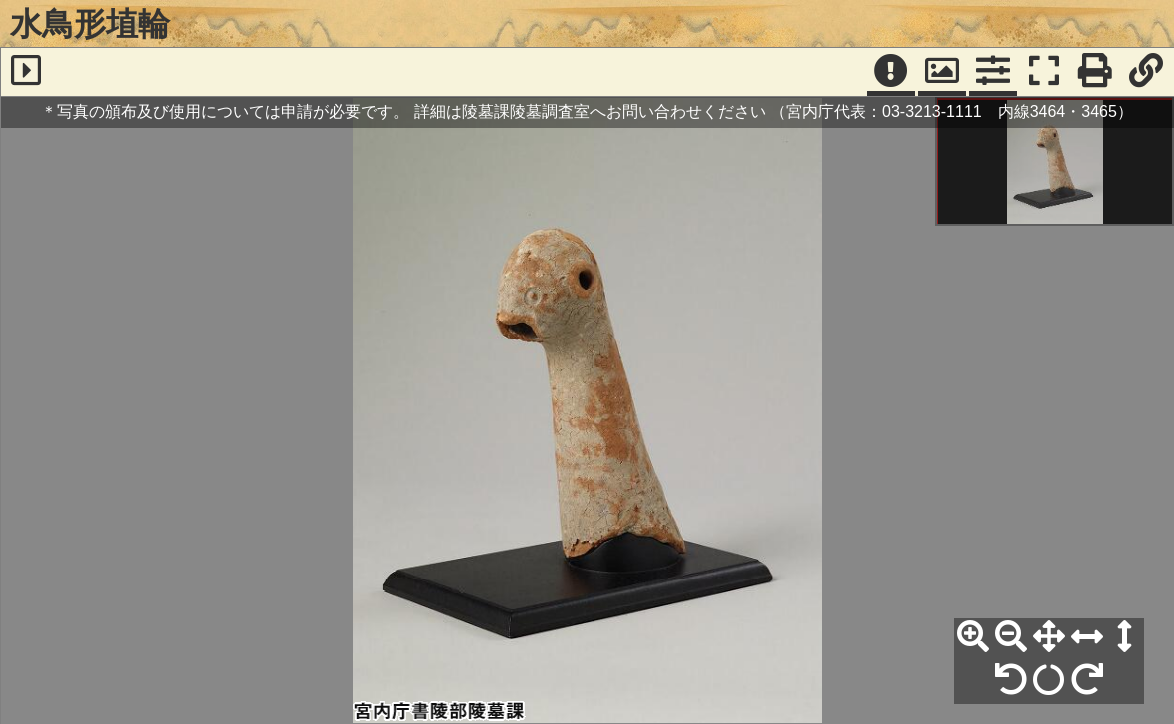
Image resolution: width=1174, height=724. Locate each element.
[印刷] (1095, 72)
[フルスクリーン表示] (1044, 72)
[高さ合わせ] (1125, 637)
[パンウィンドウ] (942, 72)
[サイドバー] (26, 72)
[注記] (891, 72)
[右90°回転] (1087, 680)
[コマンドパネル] (993, 72)
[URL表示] (1146, 72)
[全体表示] (1049, 637)
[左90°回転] (1011, 680)
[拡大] (973, 637)
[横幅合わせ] (1087, 637)
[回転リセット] (1049, 680)
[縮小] (1011, 637)
